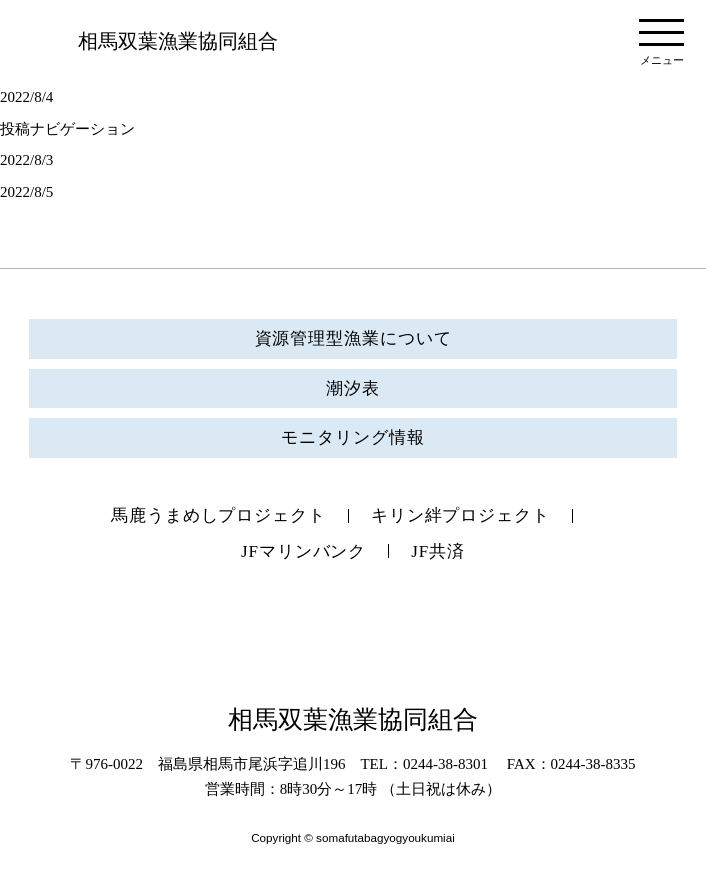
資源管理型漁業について (353, 338)
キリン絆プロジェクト (460, 515)
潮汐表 (353, 388)
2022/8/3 (26, 160)
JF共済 (438, 551)
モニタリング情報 (352, 437)
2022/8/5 (26, 192)
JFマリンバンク (303, 551)
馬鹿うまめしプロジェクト (218, 515)
